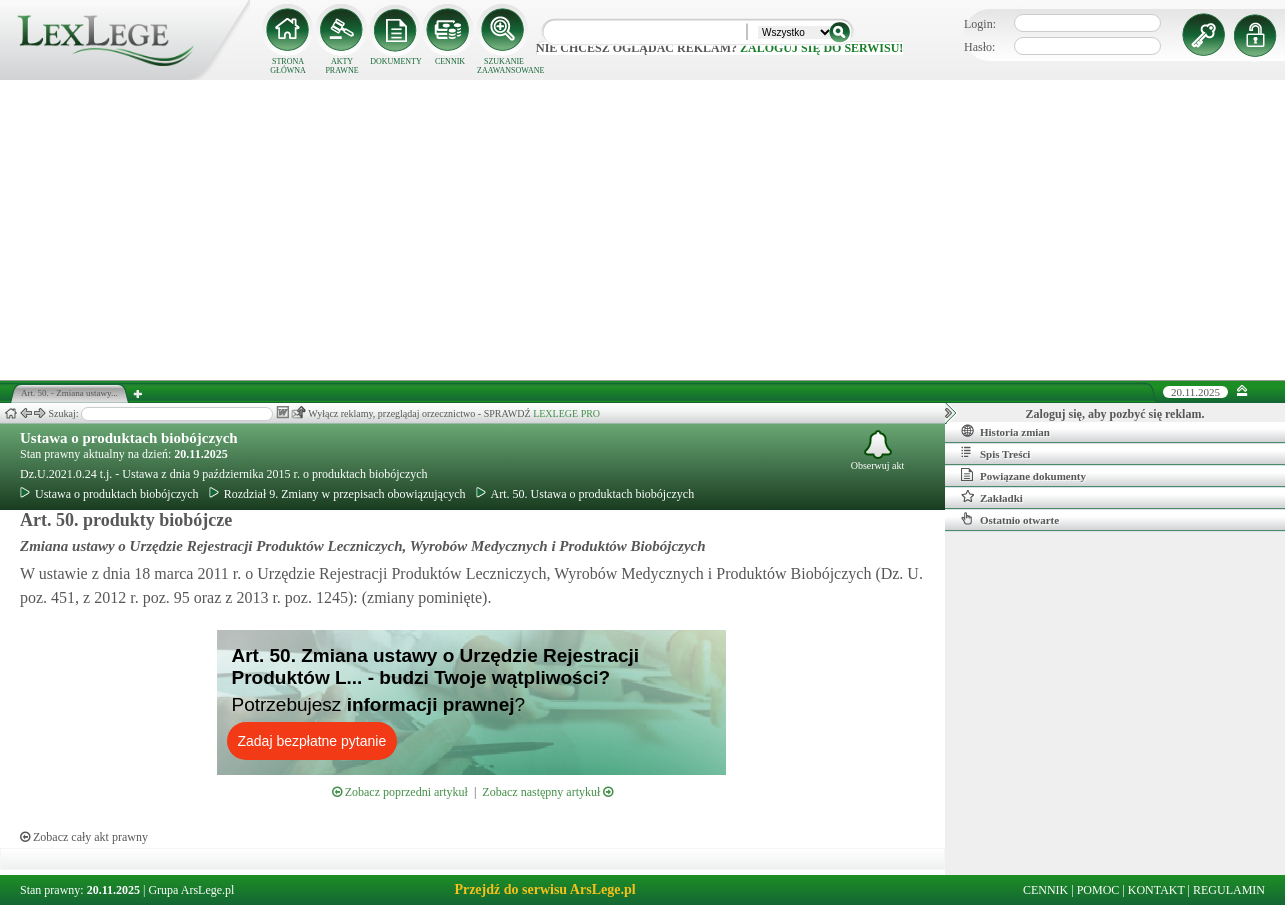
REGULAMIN (1229, 890)
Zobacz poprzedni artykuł (400, 792)
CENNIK (450, 61)
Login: (980, 24)
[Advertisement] (643, 230)
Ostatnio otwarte (1010, 519)
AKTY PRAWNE (341, 66)
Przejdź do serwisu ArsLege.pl (544, 889)
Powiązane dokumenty (1023, 475)
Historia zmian (1005, 431)
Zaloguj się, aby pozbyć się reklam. (1115, 414)
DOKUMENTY (396, 61)
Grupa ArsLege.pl (191, 890)
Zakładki (992, 497)
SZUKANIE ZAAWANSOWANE (504, 66)
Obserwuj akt (878, 450)
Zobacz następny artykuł (547, 792)
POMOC (1098, 890)
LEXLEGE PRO (566, 413)
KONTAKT (1156, 890)
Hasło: (979, 47)
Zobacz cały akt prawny (84, 837)
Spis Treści (995, 453)
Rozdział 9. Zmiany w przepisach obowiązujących (337, 494)
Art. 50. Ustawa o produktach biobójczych (585, 494)
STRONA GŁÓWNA (288, 66)
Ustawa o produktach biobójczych (129, 438)
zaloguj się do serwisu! (821, 48)
